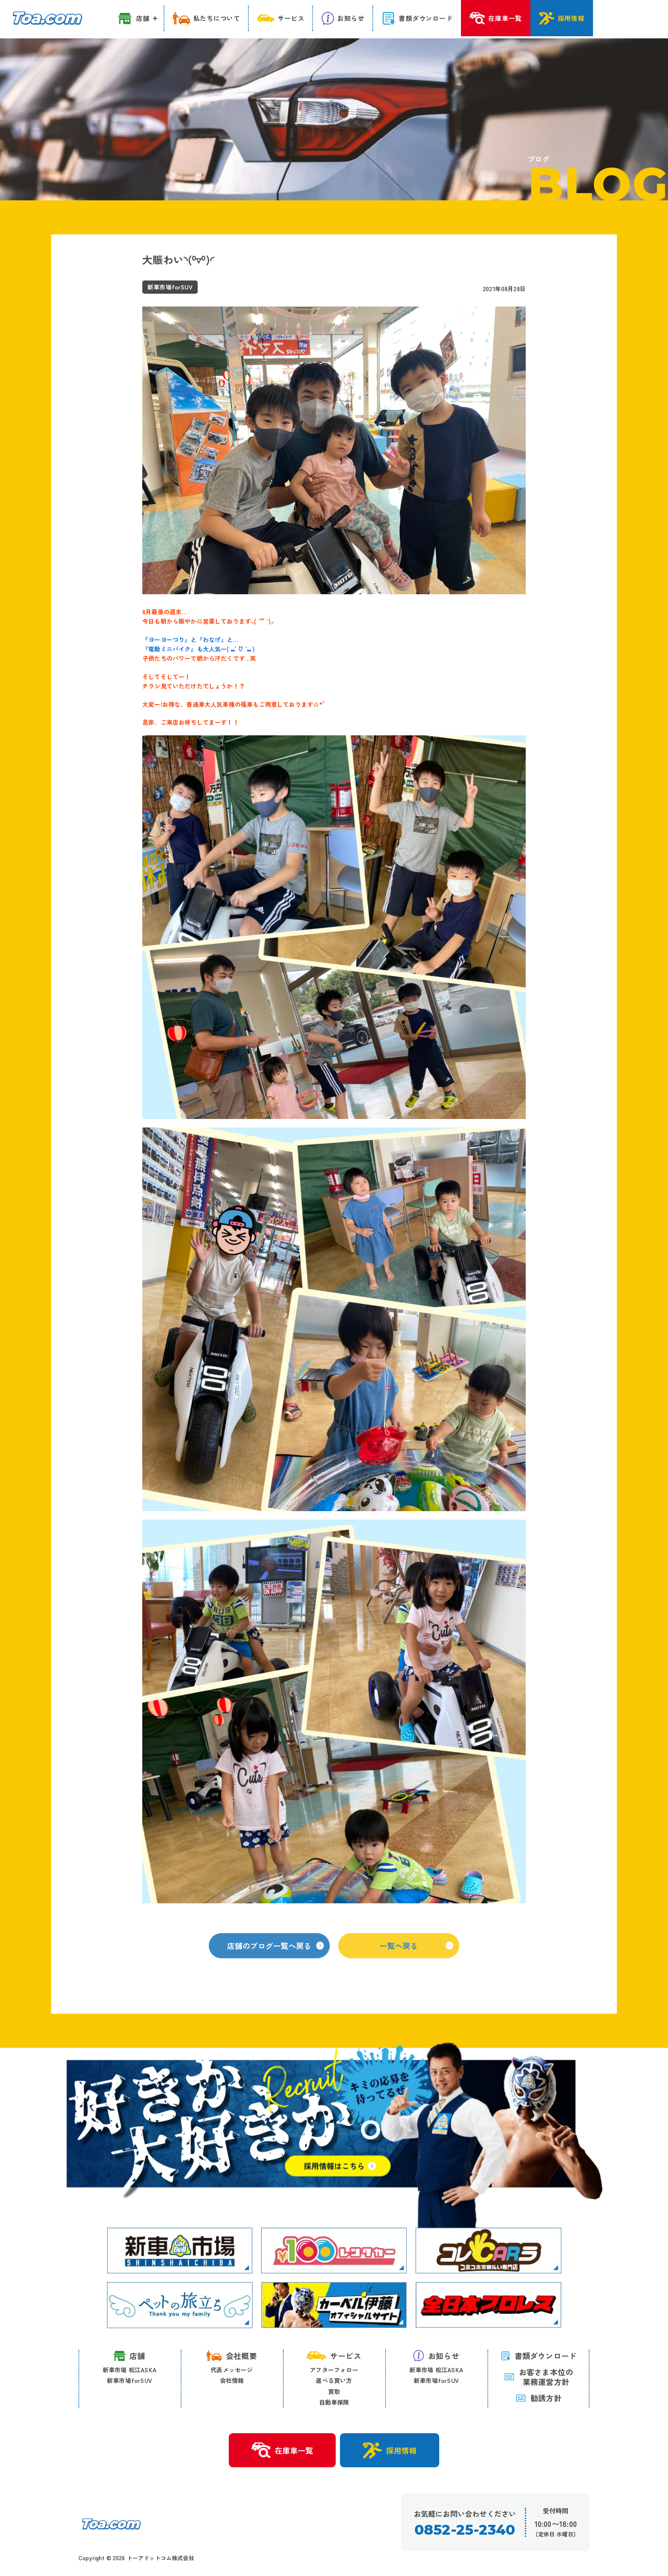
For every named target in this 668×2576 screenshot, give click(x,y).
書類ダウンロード (539, 2355)
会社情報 (232, 2381)
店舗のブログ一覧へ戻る (275, 1956)
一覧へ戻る (416, 1956)
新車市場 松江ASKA (129, 2369)
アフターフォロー (334, 2369)
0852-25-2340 (464, 2530)
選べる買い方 (334, 2381)
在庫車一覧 (282, 2451)
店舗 (129, 2356)
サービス (334, 2355)
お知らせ (436, 2355)
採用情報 (390, 2451)
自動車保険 (334, 2402)
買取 (334, 2391)
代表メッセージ (231, 2369)
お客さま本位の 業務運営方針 (538, 2377)
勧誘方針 (538, 2398)
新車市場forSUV (129, 2381)
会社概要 (232, 2355)
